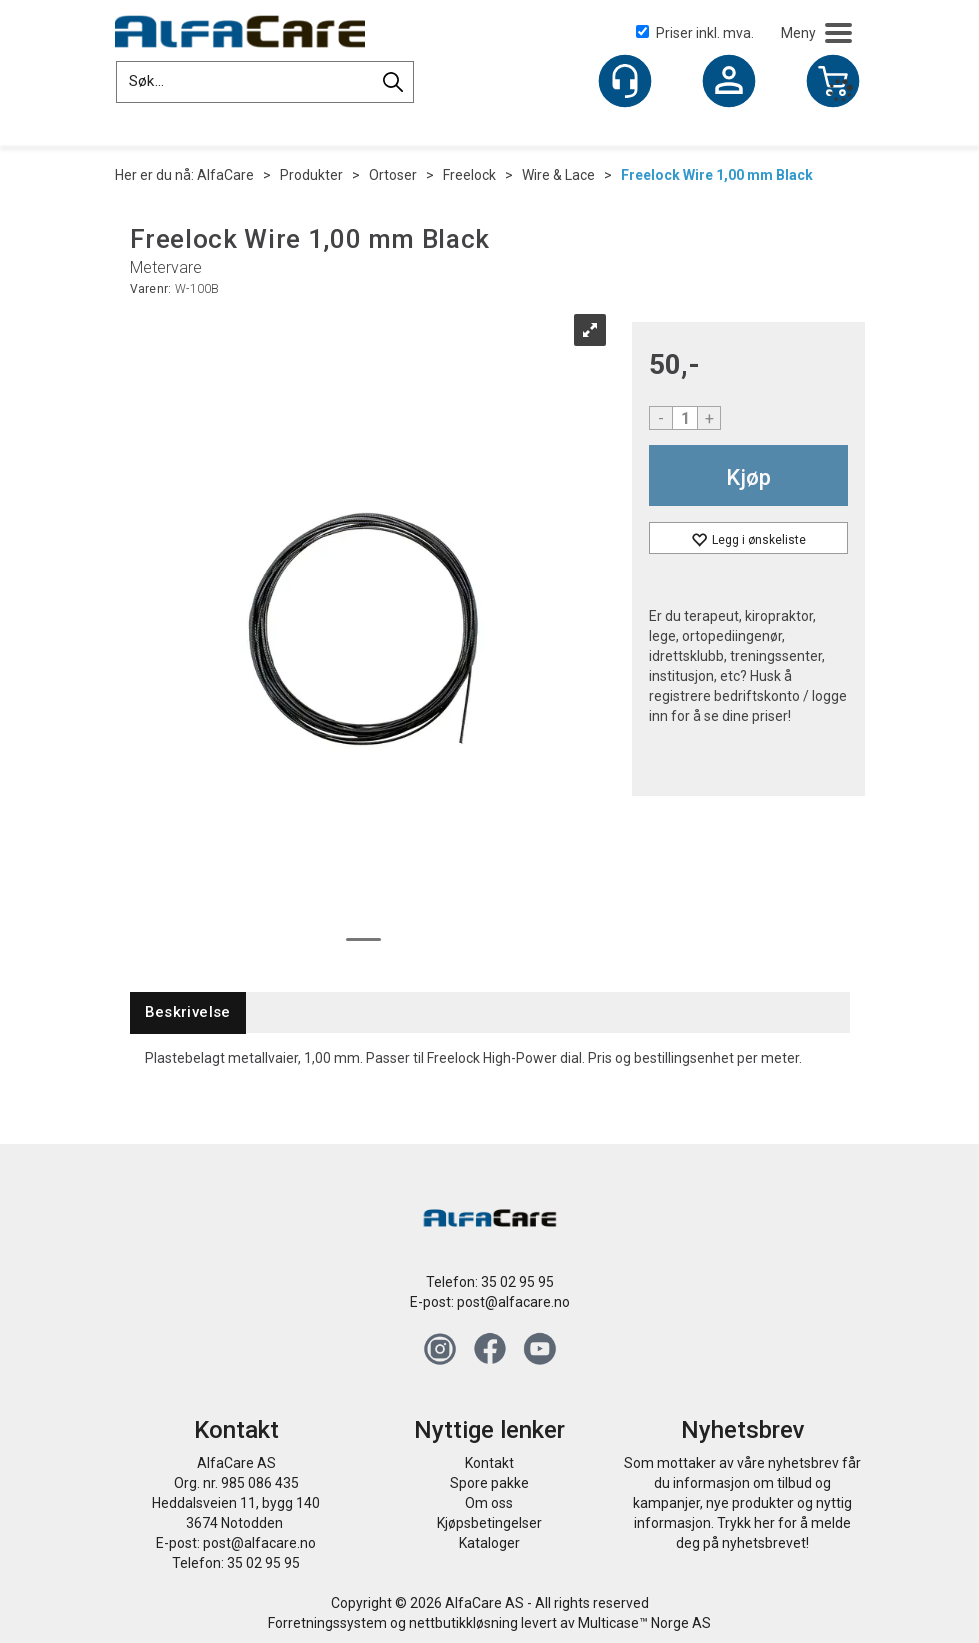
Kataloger (489, 1543)
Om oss (489, 1503)
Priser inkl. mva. (695, 33)
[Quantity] (685, 418)
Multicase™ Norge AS (644, 1623)
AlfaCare (225, 175)
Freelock (469, 175)
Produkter (311, 175)
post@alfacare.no (513, 1302)
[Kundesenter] (625, 81)
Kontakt (489, 1463)
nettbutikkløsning (463, 1623)
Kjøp (748, 477)
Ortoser (393, 175)
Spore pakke (489, 1483)
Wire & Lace (558, 175)
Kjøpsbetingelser (489, 1523)
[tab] (188, 1012)
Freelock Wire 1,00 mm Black (717, 175)
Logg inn (729, 83)
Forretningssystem (327, 1623)
